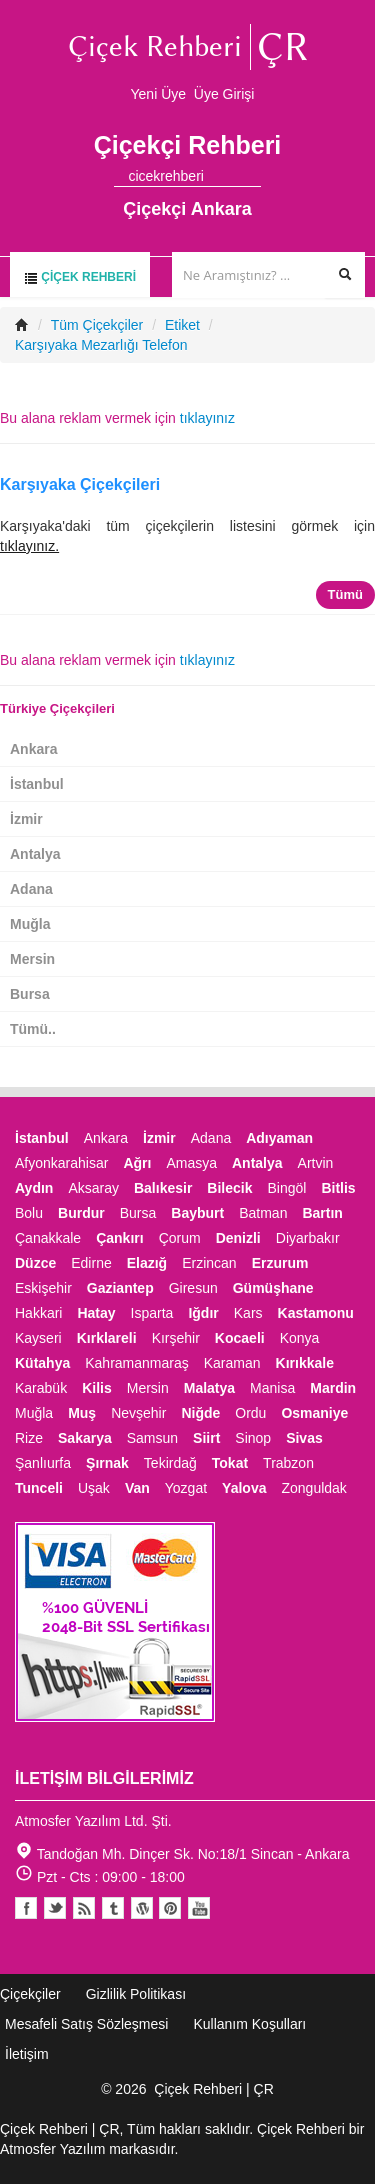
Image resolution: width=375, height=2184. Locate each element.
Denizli (238, 1238)
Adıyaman (279, 1138)
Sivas (304, 1438)
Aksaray (93, 1188)
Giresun (193, 1288)
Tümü (345, 594)
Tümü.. (33, 1029)
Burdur (81, 1213)
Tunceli (39, 1488)
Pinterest (170, 1908)
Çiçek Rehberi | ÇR (214, 2089)
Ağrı (137, 1163)
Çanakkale (48, 1238)
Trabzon (288, 1463)
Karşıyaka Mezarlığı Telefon (101, 345)
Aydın (34, 1188)
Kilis (97, 1388)
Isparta (152, 1313)
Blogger (84, 1908)
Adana (31, 889)
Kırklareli (107, 1338)
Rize (29, 1438)
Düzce (35, 1263)
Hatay (96, 1313)
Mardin (333, 1388)
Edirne (91, 1263)
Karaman (232, 1363)
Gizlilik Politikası (136, 1994)
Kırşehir (176, 1338)
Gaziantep (120, 1288)
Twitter (55, 1908)
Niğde (200, 1413)
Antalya (35, 854)
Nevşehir (138, 1413)
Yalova (244, 1488)
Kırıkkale (305, 1363)
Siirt (206, 1438)
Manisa (272, 1388)
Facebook (26, 1908)
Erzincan (209, 1263)
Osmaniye (314, 1413)
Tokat (230, 1463)
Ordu (250, 1413)
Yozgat (186, 1488)
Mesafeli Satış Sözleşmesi (86, 2024)
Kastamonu (316, 1313)
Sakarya (85, 1438)
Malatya (209, 1388)
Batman (263, 1213)
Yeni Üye (159, 94)
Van (137, 1488)
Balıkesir (163, 1188)
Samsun (152, 1438)
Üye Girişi (224, 94)
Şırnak (107, 1463)
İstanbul (37, 784)
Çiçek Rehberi (80, 277)
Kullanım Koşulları (249, 2024)
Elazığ (147, 1263)
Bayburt (197, 1213)
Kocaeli (240, 1338)
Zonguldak (313, 1488)
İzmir (26, 819)
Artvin (316, 1163)
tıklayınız (207, 418)
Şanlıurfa (43, 1463)
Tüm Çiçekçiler (97, 325)
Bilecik (229, 1188)
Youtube (142, 1908)
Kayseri (38, 1338)
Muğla (30, 924)
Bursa (30, 994)
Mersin (32, 959)
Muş (82, 1413)
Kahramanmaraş (137, 1363)
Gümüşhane (273, 1288)
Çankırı (119, 1238)
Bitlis (338, 1188)
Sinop (253, 1438)
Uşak (94, 1488)
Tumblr (113, 1908)
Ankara (33, 749)
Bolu (29, 1213)
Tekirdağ (170, 1463)
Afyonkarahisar (61, 1163)
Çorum (180, 1238)
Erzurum (280, 1263)
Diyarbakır (308, 1238)
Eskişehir (43, 1288)
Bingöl (286, 1188)
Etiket (182, 325)
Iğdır (203, 1313)
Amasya (191, 1163)
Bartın (322, 1213)
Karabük (41, 1388)
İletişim (27, 2054)
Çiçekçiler (30, 1994)
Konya (300, 1338)
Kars (248, 1313)
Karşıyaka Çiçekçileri (80, 484)
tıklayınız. (29, 546)
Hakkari (38, 1313)
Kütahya (42, 1363)
